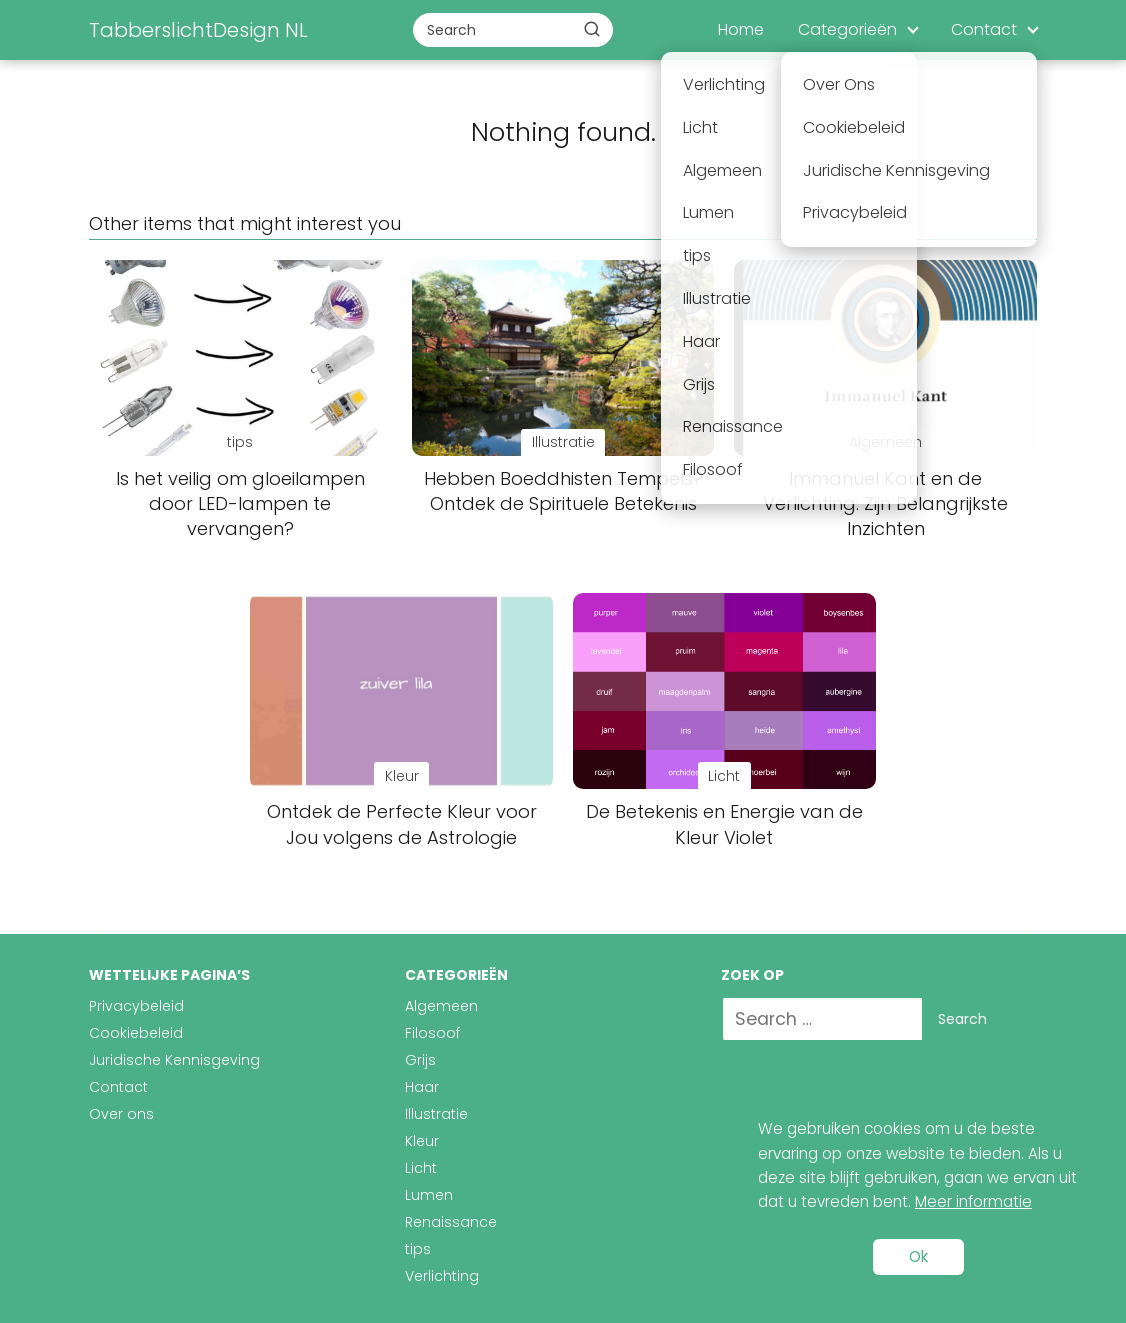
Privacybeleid (136, 1006)
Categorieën (847, 29)
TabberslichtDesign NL (198, 30)
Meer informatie (973, 1201)
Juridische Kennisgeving (174, 1060)
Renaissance (451, 1222)
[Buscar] (592, 29)
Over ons (121, 1114)
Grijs (420, 1060)
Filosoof (432, 1033)
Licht (421, 1168)
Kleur (422, 1141)
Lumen (429, 1195)
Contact (984, 29)
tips (418, 1249)
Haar (422, 1087)
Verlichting (442, 1276)
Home (741, 29)
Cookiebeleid (136, 1033)
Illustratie (436, 1114)
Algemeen (441, 1006)
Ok (918, 1256)
